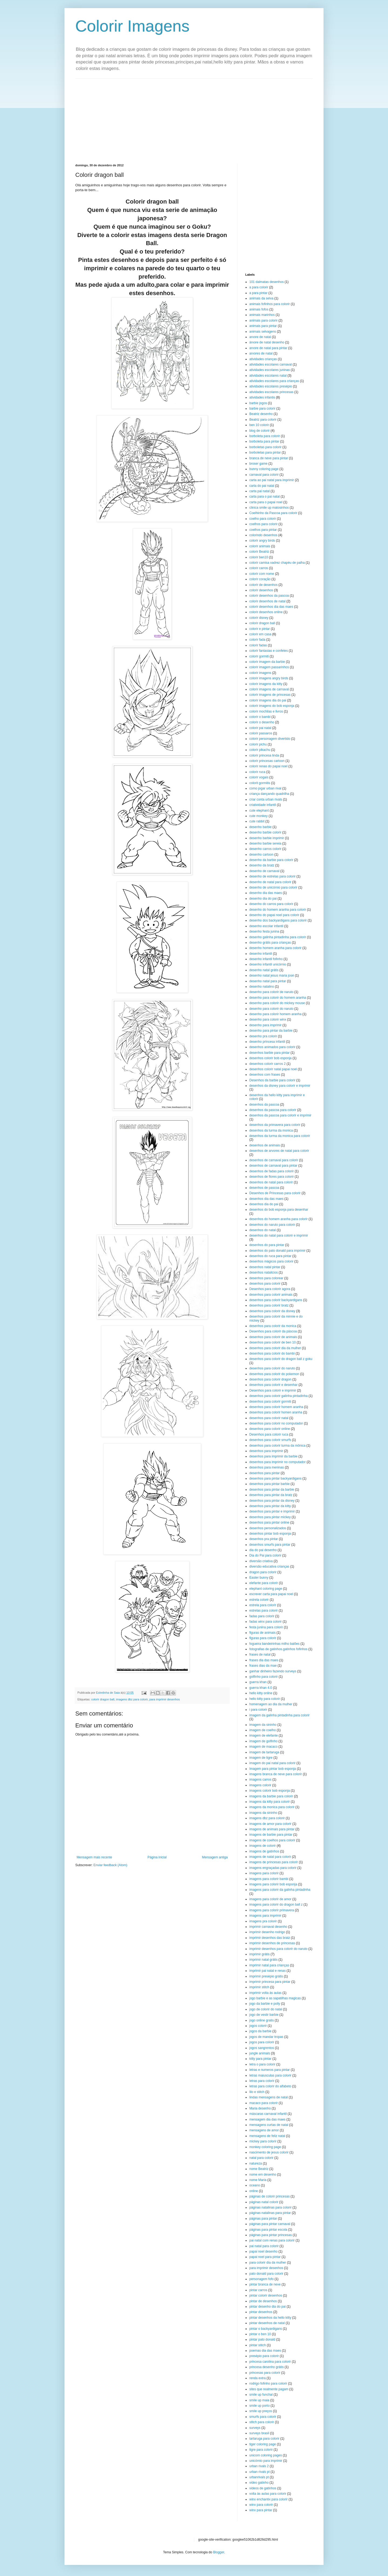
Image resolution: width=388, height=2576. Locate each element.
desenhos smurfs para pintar (269, 1545)
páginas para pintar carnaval (269, 2224)
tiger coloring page (262, 2444)
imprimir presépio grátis (266, 1976)
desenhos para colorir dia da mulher (275, 1348)
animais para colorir (263, 320)
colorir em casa (260, 634)
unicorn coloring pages (265, 2455)
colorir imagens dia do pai (267, 700)
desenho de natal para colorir (270, 882)
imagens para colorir (264, 1873)
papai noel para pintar (265, 2257)
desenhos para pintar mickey (270, 1517)
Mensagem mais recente (94, 1857)
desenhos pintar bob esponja (270, 1533)
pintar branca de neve (265, 2284)
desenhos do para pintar (266, 1245)
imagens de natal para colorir (270, 1857)
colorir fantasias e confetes (268, 651)
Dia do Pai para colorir (265, 1555)
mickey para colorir (263, 2141)
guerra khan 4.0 (260, 1688)
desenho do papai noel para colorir (274, 915)
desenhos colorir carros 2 (267, 1064)
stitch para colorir (261, 2422)
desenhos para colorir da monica (272, 1326)
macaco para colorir (263, 2103)
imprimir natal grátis (263, 1959)
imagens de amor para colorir (270, 1824)
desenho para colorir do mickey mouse (277, 1003)
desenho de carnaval (264, 871)
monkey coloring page (265, 2147)
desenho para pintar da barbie (270, 1030)
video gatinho (258, 2482)
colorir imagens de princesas (270, 695)
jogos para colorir (261, 2042)
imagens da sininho (263, 1813)
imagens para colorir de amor (270, 1899)
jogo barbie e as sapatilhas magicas (275, 1998)
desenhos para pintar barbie (269, 1484)
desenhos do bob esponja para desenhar (278, 1209)
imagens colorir (260, 1785)
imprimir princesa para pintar (269, 1982)
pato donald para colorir (266, 2273)
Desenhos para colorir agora (269, 1289)
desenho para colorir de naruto (271, 992)
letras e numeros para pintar (269, 2070)
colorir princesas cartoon (267, 761)
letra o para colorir (262, 2064)
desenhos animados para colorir (272, 1047)
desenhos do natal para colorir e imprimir (278, 1235)
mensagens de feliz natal (267, 2136)
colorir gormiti (259, 656)
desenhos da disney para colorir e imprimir (279, 1086)
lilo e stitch (256, 2092)
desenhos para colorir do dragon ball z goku (280, 1359)
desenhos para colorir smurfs (270, 1440)
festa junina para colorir (266, 1627)
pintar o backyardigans (265, 2329)
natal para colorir (261, 2158)
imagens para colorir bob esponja (273, 1884)
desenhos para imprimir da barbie (273, 1456)
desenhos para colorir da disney (272, 1311)
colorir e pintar (259, 629)
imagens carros (260, 1779)
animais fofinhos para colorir (269, 304)
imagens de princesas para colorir (273, 1862)
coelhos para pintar (263, 530)
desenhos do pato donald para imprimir (277, 1250)
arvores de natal (261, 353)
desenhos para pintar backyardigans (275, 1478)
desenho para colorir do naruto (271, 1009)
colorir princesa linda (264, 755)
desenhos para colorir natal (268, 1418)
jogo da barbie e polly (264, 2004)
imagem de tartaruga (264, 1752)
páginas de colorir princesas (269, 2196)
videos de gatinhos (262, 2488)
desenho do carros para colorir (271, 904)
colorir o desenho (261, 722)
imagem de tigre (261, 1758)
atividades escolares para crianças (274, 381)
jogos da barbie (260, 2031)
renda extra (257, 2378)
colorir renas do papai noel (268, 766)
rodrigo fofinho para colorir (268, 2383)
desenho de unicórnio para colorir (273, 887)
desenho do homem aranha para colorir (277, 909)
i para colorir (258, 1709)
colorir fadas (258, 645)
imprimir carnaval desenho (268, 1927)
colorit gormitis (259, 783)
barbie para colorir (262, 408)
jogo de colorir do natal (265, 2009)
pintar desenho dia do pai (267, 2306)
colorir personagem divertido (269, 739)
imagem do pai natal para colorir (272, 1763)
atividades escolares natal (268, 375)
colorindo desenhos (263, 535)
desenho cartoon (261, 854)
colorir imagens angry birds (268, 678)
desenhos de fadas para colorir (271, 1171)
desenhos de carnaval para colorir (273, 1160)
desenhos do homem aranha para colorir (278, 1219)
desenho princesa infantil (267, 1042)
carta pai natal (259, 491)
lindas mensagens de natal (268, 2097)
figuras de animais (262, 1633)
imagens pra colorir (263, 1921)
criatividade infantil (262, 805)
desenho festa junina (264, 931)
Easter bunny (258, 1577)
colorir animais (259, 546)
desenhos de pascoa (264, 1188)
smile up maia (259, 2400)
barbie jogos (258, 403)
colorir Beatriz (259, 551)
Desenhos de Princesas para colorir (275, 1193)
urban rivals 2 (259, 2466)
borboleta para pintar (264, 441)
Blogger (218, 2552)
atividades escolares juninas (269, 370)
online (253, 2191)
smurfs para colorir (262, 2417)
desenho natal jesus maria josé (271, 975)
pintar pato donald (262, 2339)
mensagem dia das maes (267, 2119)
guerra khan (258, 1682)
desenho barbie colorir (265, 832)
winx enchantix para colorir (268, 2499)
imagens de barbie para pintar (270, 1834)
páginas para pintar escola (268, 2229)
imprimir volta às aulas (265, 1993)
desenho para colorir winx (267, 1019)
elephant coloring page (265, 1589)
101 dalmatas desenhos (266, 282)
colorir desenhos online (266, 612)
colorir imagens (260, 673)
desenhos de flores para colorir (271, 1177)
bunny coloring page (263, 469)
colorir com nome (261, 574)
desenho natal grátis (263, 970)
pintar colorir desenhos (265, 2295)
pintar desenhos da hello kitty (270, 2318)
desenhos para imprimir (266, 1451)
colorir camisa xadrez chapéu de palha (277, 563)
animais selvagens (262, 331)
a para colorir (258, 287)
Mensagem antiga (215, 1857)
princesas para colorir (264, 2373)
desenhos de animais (264, 1145)
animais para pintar (263, 326)
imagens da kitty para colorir (269, 1802)
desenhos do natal (262, 1230)
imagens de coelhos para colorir (272, 1840)
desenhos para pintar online (269, 1522)
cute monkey (258, 816)
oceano (254, 2185)
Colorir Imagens (132, 26)
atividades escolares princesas (271, 392)
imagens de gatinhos (264, 1851)
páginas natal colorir (263, 2202)
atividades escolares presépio (270, 386)
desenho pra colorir (263, 1036)
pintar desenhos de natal (267, 2323)
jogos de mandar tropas (266, 2037)
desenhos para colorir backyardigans (275, 1300)
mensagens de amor (264, 2130)
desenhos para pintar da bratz (270, 1495)
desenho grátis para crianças (270, 942)
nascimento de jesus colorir (268, 2152)
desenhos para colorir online (269, 1429)
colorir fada (257, 640)
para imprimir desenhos (164, 1699)
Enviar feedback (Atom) (110, 1865)
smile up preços (260, 2411)
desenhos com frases (264, 1074)
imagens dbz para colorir (132, 1699)
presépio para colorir (264, 2356)
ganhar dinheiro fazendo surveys (272, 1671)
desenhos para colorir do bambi (272, 1353)
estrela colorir (259, 1600)
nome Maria (257, 2180)
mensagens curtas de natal (268, 2125)
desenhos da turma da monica (271, 1130)
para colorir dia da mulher (267, 2262)
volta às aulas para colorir (267, 2494)
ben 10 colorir (259, 425)
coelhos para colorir (263, 524)
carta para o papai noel (266, 502)
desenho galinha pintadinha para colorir (277, 937)
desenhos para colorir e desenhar (273, 1385)
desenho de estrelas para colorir (272, 876)
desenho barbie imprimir (266, 838)
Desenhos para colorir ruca (268, 1434)
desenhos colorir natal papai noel (273, 1069)
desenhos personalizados (267, 1528)
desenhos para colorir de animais (273, 1337)
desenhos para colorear (266, 1278)
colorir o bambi (260, 717)
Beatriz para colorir (263, 419)
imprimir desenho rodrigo (267, 1932)
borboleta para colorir (264, 436)
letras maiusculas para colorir (270, 2075)
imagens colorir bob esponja (269, 1790)
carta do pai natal (261, 486)
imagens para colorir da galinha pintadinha (279, 1890)
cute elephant (259, 810)
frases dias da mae (263, 1665)
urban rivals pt (259, 2472)
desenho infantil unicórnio (267, 964)
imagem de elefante (263, 1735)
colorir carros (258, 568)
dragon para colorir (263, 1572)
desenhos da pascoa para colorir (272, 1110)
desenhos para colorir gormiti (270, 1401)
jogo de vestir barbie (263, 2015)
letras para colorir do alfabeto (270, 2086)
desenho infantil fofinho (266, 959)
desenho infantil (260, 954)
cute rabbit (256, 821)
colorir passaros (260, 733)
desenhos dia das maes (266, 1199)
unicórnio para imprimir (265, 2461)
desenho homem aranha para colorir (275, 948)
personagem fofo (261, 2279)
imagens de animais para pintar (271, 1829)
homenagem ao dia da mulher (270, 1704)
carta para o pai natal (264, 496)
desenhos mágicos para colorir (271, 1261)
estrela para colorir (262, 1605)
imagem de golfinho (263, 1741)
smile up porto (259, 2406)
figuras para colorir (262, 1638)
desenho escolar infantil (266, 926)
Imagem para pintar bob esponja (272, 1769)
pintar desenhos (260, 2312)
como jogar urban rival (265, 788)
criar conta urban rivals (265, 799)
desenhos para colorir (264, 1283)
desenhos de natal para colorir (271, 1182)
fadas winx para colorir (265, 1621)
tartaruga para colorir (264, 2438)
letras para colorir (261, 2081)
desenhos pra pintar (263, 1539)
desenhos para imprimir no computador (277, 1462)
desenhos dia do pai (263, 1204)
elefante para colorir (263, 1583)
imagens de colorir (262, 1846)
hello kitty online (260, 1693)
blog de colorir (259, 431)
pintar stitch (257, 2345)
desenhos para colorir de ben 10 (272, 1342)
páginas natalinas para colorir (270, 2207)
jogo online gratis (261, 2020)
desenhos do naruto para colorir (272, 1225)
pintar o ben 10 (260, 2334)
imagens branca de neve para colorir (275, 1774)
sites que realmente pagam (268, 2389)
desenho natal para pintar (267, 981)
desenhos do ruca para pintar (270, 1256)
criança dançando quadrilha (269, 794)
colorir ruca (257, 772)
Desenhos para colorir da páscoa (273, 1331)
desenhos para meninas (266, 1467)
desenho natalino (261, 986)
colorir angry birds (262, 540)
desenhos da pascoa (264, 1104)
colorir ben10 (258, 557)
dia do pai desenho (263, 1550)
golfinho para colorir (263, 1677)
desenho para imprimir (265, 1025)
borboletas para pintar (265, 452)
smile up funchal (261, 2394)
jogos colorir (258, 2026)
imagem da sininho (263, 1725)
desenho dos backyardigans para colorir (278, 920)
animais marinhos (262, 315)
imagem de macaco (263, 1746)
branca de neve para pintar (268, 458)
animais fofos (258, 309)
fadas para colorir (261, 1616)
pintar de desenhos (263, 2301)
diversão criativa (261, 1561)
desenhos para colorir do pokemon (274, 1374)
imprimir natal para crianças (269, 1965)
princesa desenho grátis (266, 2367)
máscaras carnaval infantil (268, 2114)
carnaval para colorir (264, 475)
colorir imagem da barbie (267, 662)
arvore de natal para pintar (268, 348)
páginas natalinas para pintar (270, 2213)
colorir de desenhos (263, 585)
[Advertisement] (120, 116)
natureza (255, 2163)
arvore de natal (260, 337)
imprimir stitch (259, 1987)
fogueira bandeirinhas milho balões (274, 1644)
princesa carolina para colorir (270, 2362)
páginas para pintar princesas (270, 2235)
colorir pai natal (260, 728)
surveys (254, 2428)
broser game (258, 463)
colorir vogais (258, 777)
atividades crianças (263, 359)
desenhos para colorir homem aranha (276, 1407)
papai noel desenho (263, 2251)
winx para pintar (260, 2510)
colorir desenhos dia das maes (271, 607)
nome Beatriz (258, 2169)
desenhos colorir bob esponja (270, 1058)
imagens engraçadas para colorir (273, 1868)
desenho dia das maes (265, 893)
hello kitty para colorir (264, 1699)
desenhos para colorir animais (270, 1295)
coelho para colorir (262, 519)
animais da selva (261, 298)
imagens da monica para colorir (271, 1807)
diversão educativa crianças (269, 1566)
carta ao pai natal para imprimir (271, 480)
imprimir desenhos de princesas (272, 1943)
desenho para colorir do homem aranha (277, 998)
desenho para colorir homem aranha (275, 1014)
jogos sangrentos (261, 2048)
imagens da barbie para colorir (271, 1796)
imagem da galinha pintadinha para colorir (279, 1715)
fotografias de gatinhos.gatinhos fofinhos (278, 1649)
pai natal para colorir (264, 2246)
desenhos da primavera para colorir (274, 1125)
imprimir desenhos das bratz (269, 1938)
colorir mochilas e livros (266, 711)
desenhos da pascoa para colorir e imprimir (280, 1115)
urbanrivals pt (259, 2477)
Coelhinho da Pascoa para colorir (273, 513)
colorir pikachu (259, 750)
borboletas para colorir (265, 447)
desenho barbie (260, 827)
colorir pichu (258, 744)
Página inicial (157, 1857)
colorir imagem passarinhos (269, 667)
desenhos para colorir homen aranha (275, 1412)
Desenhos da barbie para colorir (272, 1080)
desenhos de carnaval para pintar (273, 1165)
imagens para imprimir (265, 1915)
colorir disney (258, 618)
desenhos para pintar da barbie (271, 1489)
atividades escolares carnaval (270, 364)
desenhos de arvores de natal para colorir (279, 1151)
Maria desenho (260, 2108)
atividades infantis (262, 397)
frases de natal (260, 1654)
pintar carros (258, 2290)
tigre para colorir (261, 2450)
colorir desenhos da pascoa (269, 595)
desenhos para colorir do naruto (272, 1368)
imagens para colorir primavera (271, 1910)
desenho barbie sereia (265, 843)
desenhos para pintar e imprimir (272, 1511)
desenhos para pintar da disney (271, 1501)
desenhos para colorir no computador (276, 1423)
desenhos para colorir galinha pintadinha (278, 1396)
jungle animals (259, 2053)
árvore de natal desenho (266, 342)
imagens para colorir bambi (268, 1879)
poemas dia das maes (265, 2350)
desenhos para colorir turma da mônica (277, 1445)
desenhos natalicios (263, 1272)
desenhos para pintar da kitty (270, 1506)
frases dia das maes (263, 1660)
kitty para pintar (260, 2059)
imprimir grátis (259, 1954)
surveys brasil (259, 2433)
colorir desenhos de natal (267, 601)
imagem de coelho (262, 1730)
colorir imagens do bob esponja (271, 706)
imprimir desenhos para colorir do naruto (278, 1949)
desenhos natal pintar (264, 1267)
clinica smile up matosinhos (269, 507)
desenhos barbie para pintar (269, 1053)
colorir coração (260, 579)
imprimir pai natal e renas (267, 1971)
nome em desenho (262, 2174)
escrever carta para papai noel (271, 1594)
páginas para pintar (263, 2218)
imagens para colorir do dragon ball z (275, 1904)
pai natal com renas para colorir (272, 2240)
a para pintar (258, 293)
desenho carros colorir (265, 849)
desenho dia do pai (263, 898)
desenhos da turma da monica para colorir (279, 1136)
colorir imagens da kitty (266, 684)
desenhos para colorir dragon (270, 1379)
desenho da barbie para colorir (271, 860)
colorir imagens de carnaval (269, 689)
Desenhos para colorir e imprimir (272, 1390)
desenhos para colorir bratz (268, 1305)
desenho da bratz (261, 865)
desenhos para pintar (264, 1473)
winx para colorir (261, 2505)
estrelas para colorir (263, 1610)
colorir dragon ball (102, 1699)
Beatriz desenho (261, 414)
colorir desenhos (261, 590)
